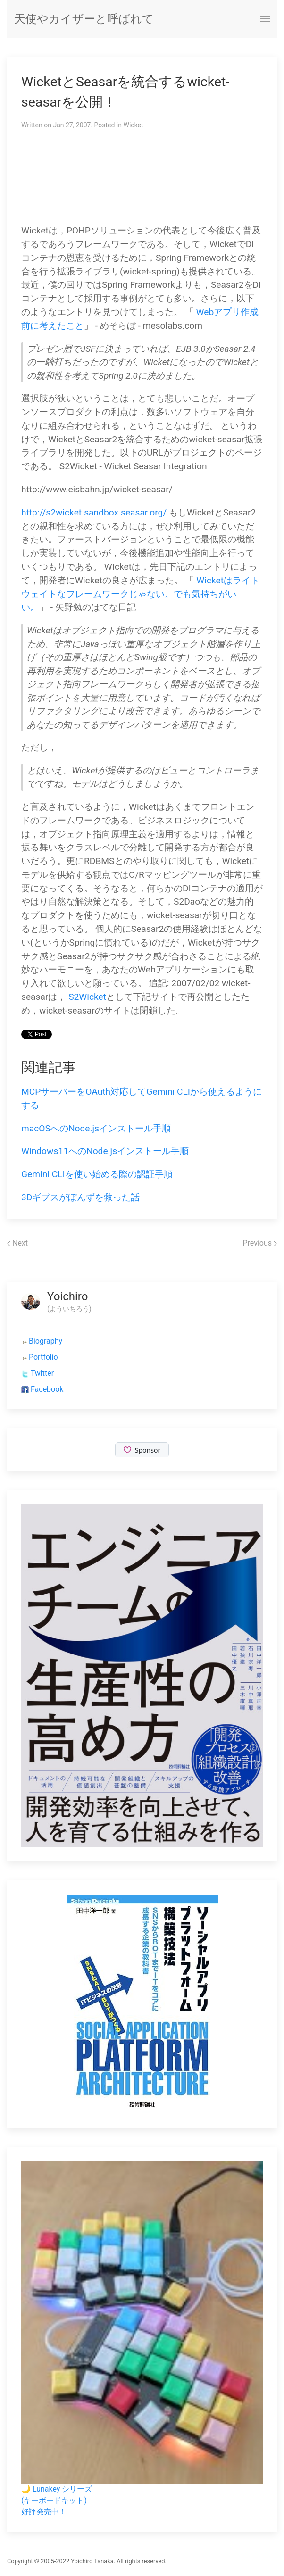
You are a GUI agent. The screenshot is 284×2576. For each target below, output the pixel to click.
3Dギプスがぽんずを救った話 (80, 1197)
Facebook (47, 1389)
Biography (45, 1341)
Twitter (42, 1373)
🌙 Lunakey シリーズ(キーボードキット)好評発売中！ (56, 2500)
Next (17, 1242)
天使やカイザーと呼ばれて (84, 18)
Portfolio (43, 1357)
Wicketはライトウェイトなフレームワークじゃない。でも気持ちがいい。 (140, 594)
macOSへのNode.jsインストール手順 (96, 1128)
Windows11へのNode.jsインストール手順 (105, 1151)
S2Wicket (87, 996)
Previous (259, 1242)
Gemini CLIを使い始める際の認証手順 (97, 1174)
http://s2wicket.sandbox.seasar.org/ (94, 512)
